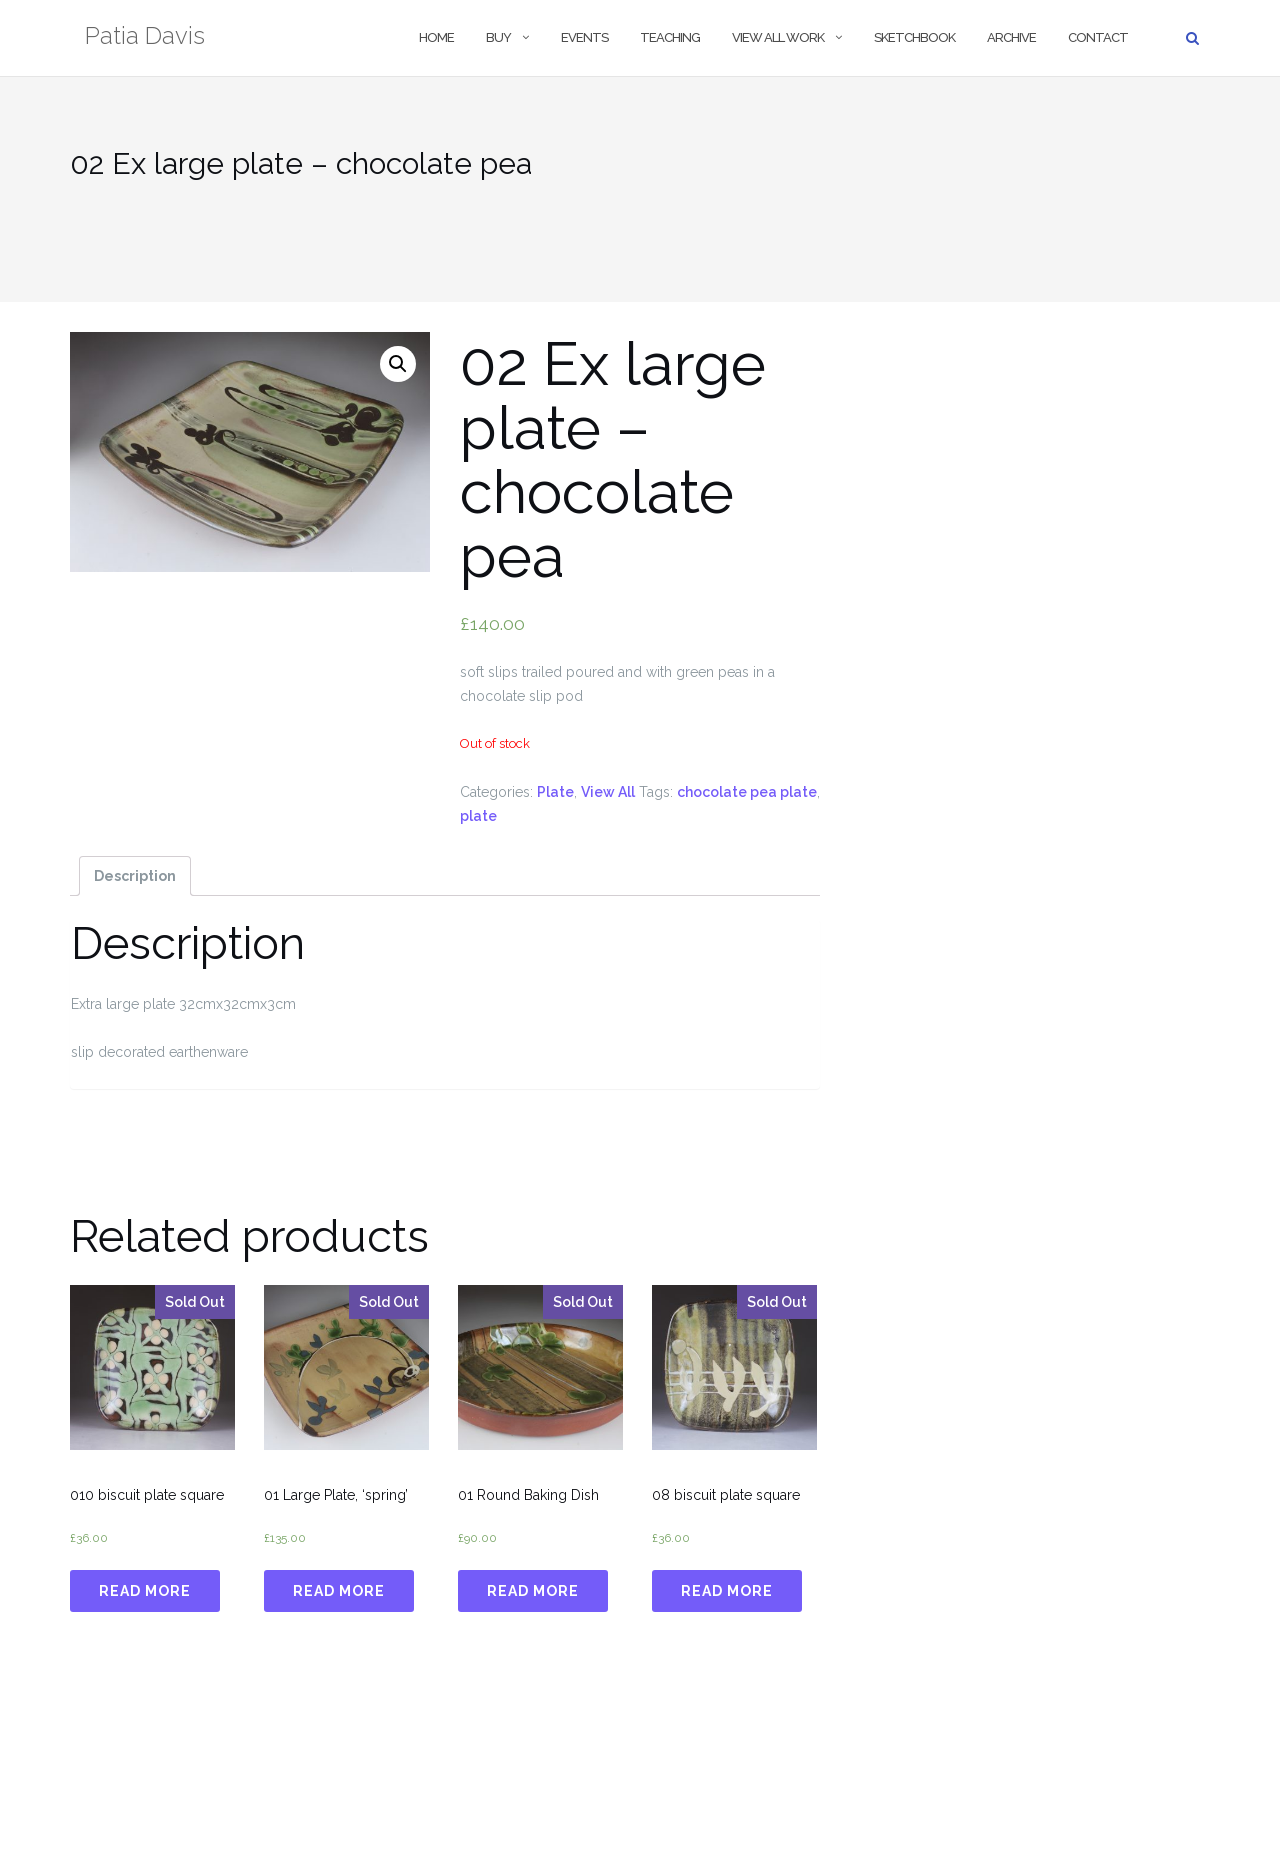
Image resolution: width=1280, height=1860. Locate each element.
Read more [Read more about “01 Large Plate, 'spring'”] (339, 1591)
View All (608, 792)
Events (584, 37)
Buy (498, 37)
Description (135, 876)
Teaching (670, 37)
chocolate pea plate (747, 792)
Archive (1011, 37)
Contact (1098, 37)
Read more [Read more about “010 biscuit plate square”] (145, 1591)
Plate (555, 792)
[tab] (135, 876)
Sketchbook (914, 37)
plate (478, 816)
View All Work (778, 37)
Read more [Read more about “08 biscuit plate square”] (727, 1591)
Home (436, 37)
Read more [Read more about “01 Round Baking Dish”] (533, 1591)
